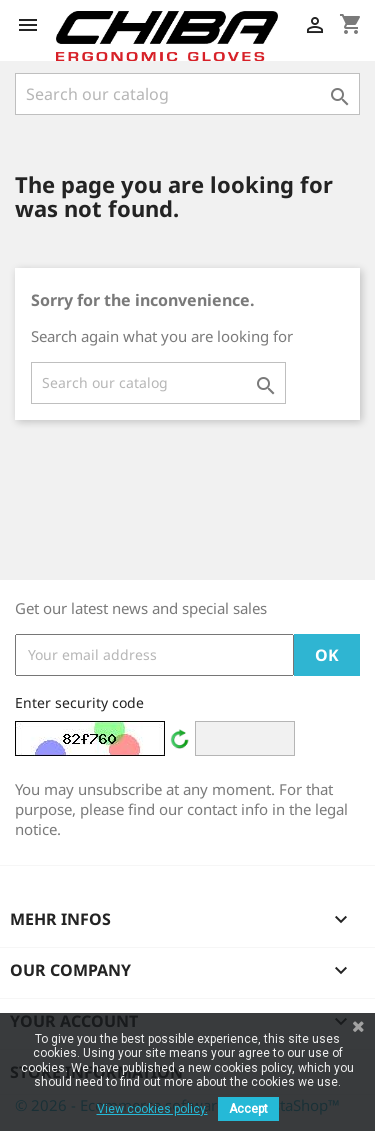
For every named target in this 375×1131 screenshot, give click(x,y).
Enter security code (79, 702)
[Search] (187, 94)
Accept (248, 1109)
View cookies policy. (152, 1109)
